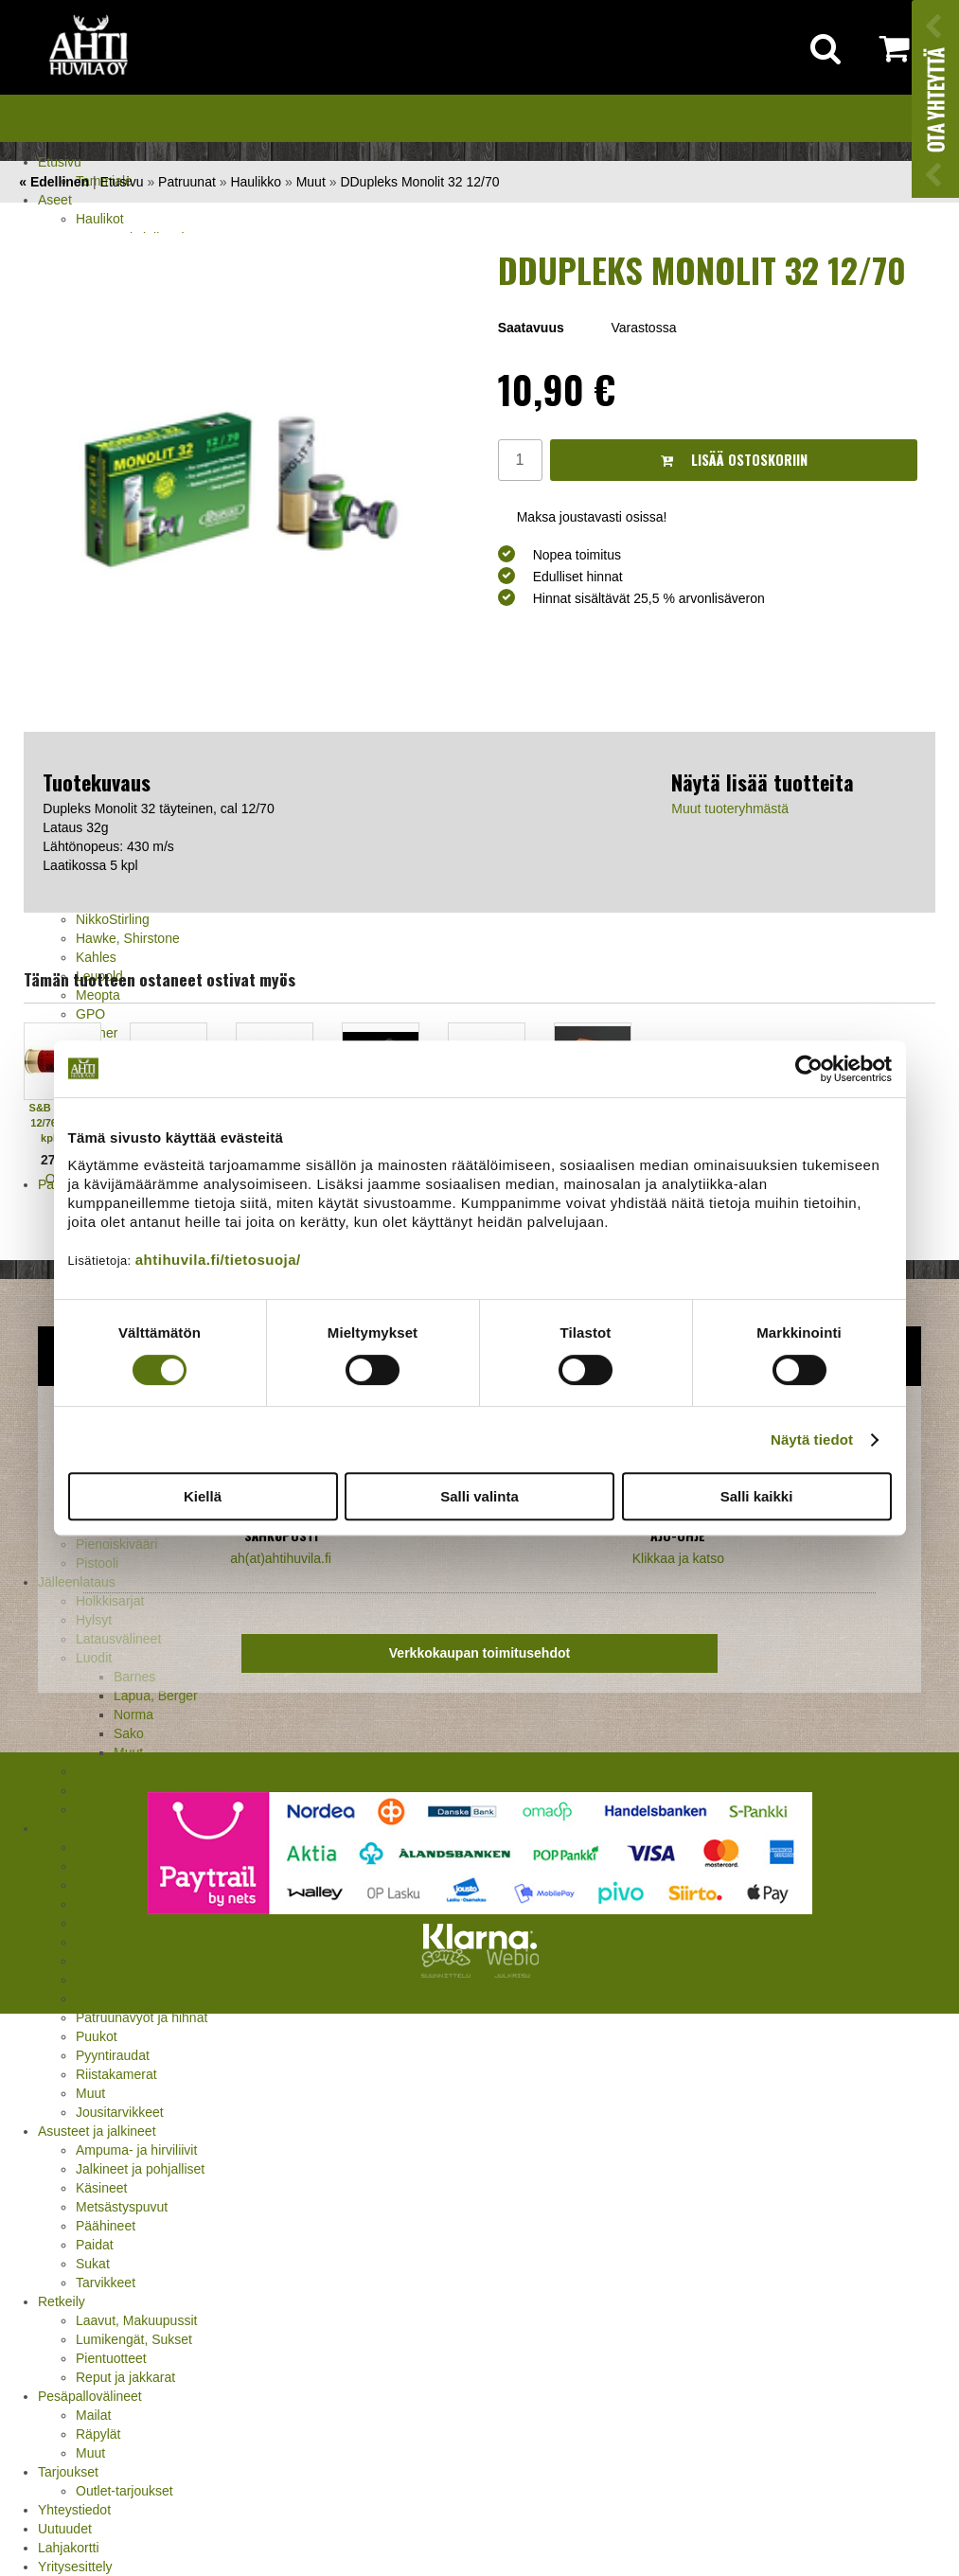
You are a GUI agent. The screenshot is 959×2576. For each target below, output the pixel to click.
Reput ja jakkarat (125, 2377)
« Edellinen (54, 181)
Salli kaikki (756, 1496)
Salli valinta (479, 1496)
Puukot (96, 2036)
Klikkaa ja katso (678, 1558)
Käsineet (101, 2187)
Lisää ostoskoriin (734, 460)
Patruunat (187, 181)
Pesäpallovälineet (90, 2396)
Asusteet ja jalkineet (97, 2131)
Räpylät (98, 2434)
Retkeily (61, 2301)
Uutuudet (65, 2528)
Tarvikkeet (105, 2282)
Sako (129, 1733)
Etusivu (59, 161)
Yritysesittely (75, 2566)
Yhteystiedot (74, 2509)
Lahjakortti (68, 2547)
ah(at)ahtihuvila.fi (280, 1558)
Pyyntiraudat (113, 2055)
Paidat (95, 2244)
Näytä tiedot (812, 1439)
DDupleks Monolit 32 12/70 (419, 181)
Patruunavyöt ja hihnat (141, 2017)
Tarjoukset (68, 2471)
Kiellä (203, 1496)
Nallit (90, 1809)
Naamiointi (107, 1998)
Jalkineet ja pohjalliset (140, 2168)
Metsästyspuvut (122, 2206)
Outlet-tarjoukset (124, 2490)
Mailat (93, 2415)
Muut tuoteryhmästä (730, 808)
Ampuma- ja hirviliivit (136, 2150)
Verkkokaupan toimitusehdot (479, 1653)
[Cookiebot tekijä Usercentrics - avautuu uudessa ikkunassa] (809, 1069)
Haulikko (255, 181)
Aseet (55, 199)
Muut (128, 1752)
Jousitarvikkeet (120, 2112)
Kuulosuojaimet (121, 1960)
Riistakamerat (116, 2074)
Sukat (93, 2263)
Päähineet (105, 2225)
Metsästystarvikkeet (96, 1828)
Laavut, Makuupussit (136, 2320)
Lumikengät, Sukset (134, 2339)
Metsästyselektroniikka (142, 1979)
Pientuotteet (111, 2358)
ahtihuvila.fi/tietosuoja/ (218, 1260)
